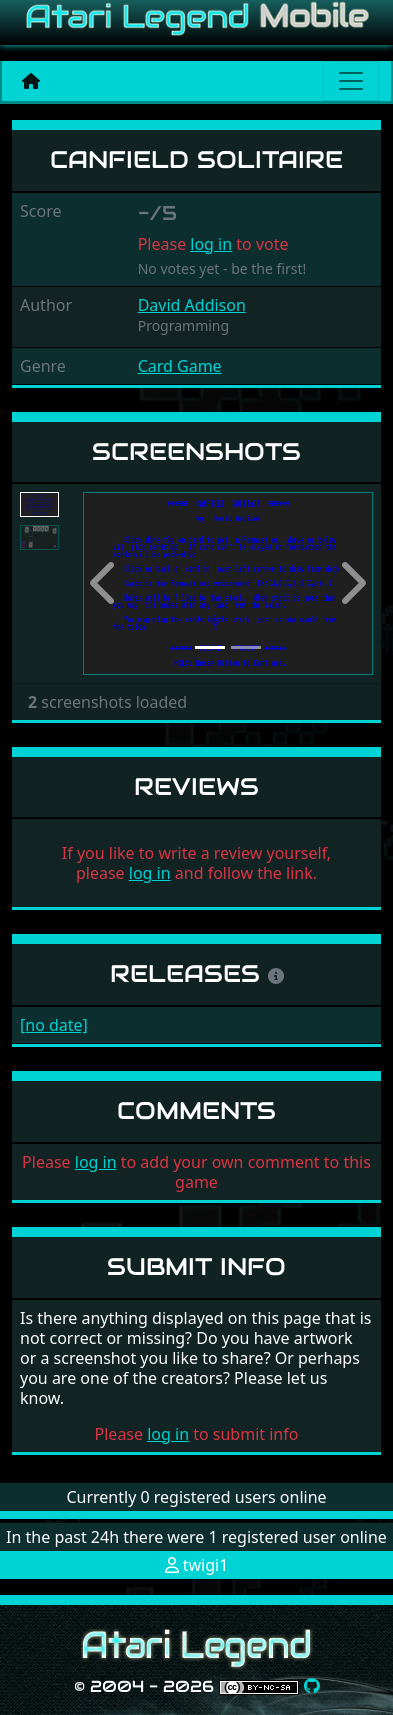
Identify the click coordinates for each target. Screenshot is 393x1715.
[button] (105, 583)
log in (211, 244)
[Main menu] (351, 81)
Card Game (180, 366)
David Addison (192, 305)
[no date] (54, 1025)
